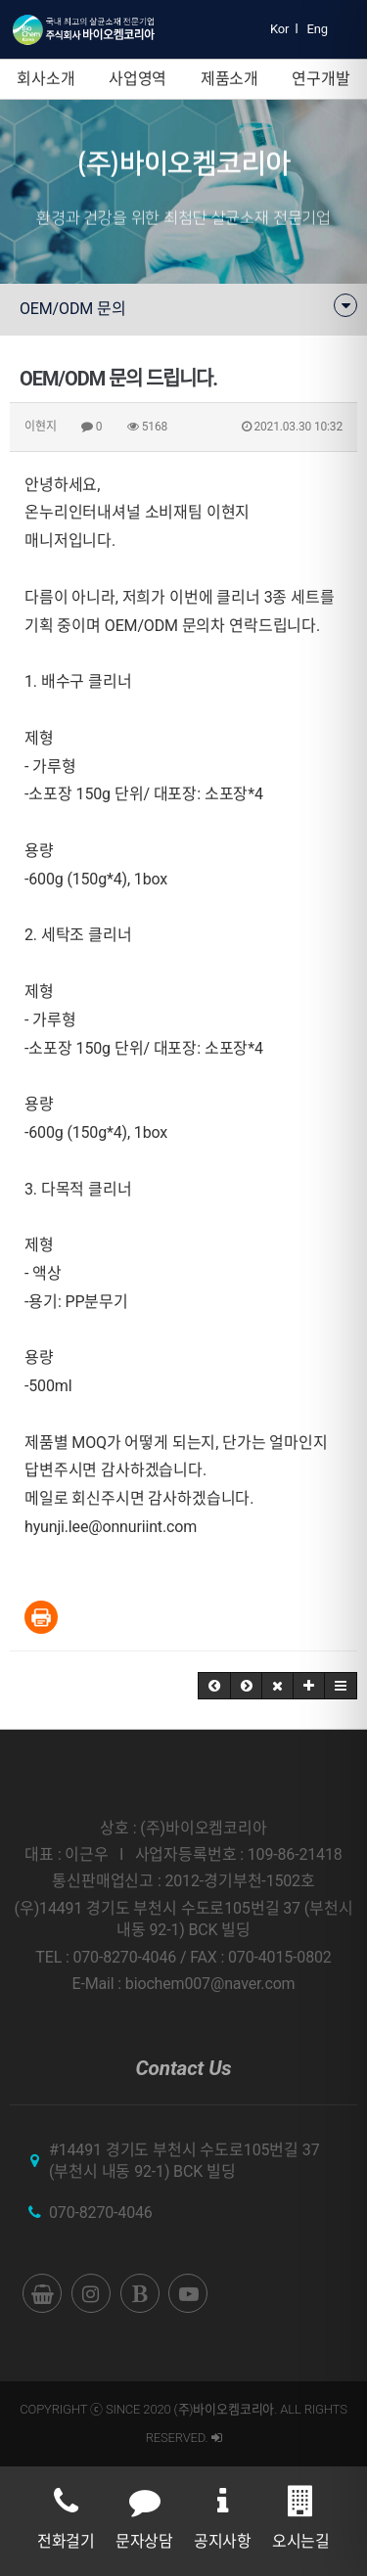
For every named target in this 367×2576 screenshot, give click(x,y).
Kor (279, 29)
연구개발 (320, 78)
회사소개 (45, 78)
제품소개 (229, 78)
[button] (214, 1685)
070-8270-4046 (101, 2212)
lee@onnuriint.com (133, 1526)
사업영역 (137, 78)
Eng (317, 29)
